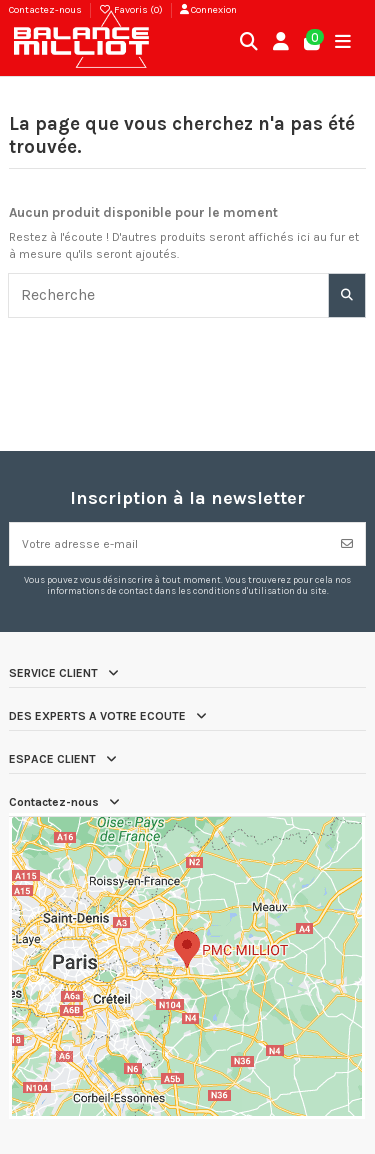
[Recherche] (347, 295)
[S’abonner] (347, 544)
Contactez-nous (45, 10)
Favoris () (132, 10)
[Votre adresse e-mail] (170, 544)
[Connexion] (281, 43)
